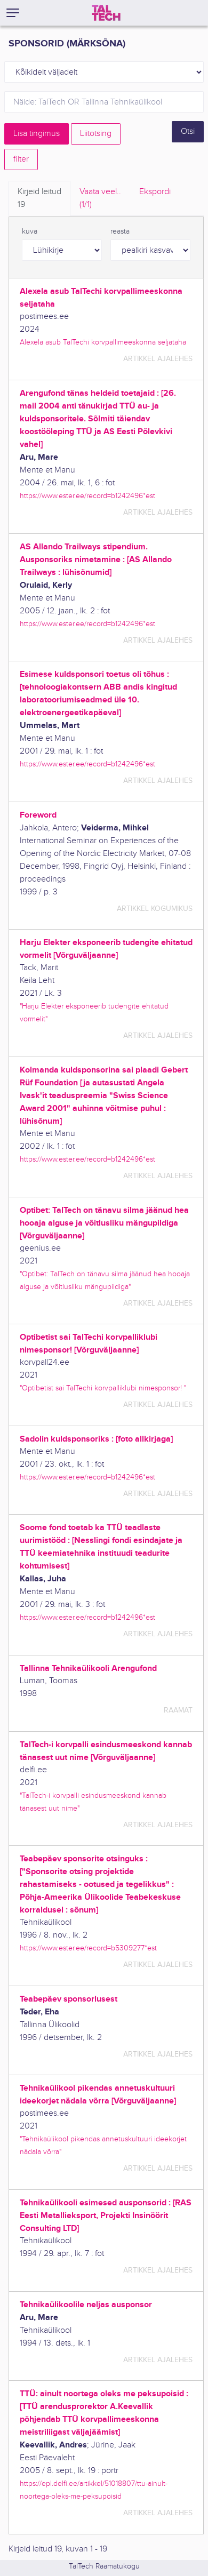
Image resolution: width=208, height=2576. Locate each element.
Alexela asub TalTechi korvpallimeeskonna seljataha (103, 342)
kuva (29, 231)
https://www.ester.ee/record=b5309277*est (88, 1948)
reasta (120, 231)
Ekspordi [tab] (155, 192)
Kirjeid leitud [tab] (39, 199)
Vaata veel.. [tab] (100, 199)
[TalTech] (106, 12)
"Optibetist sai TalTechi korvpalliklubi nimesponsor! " (103, 1388)
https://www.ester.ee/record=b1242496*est (87, 495)
